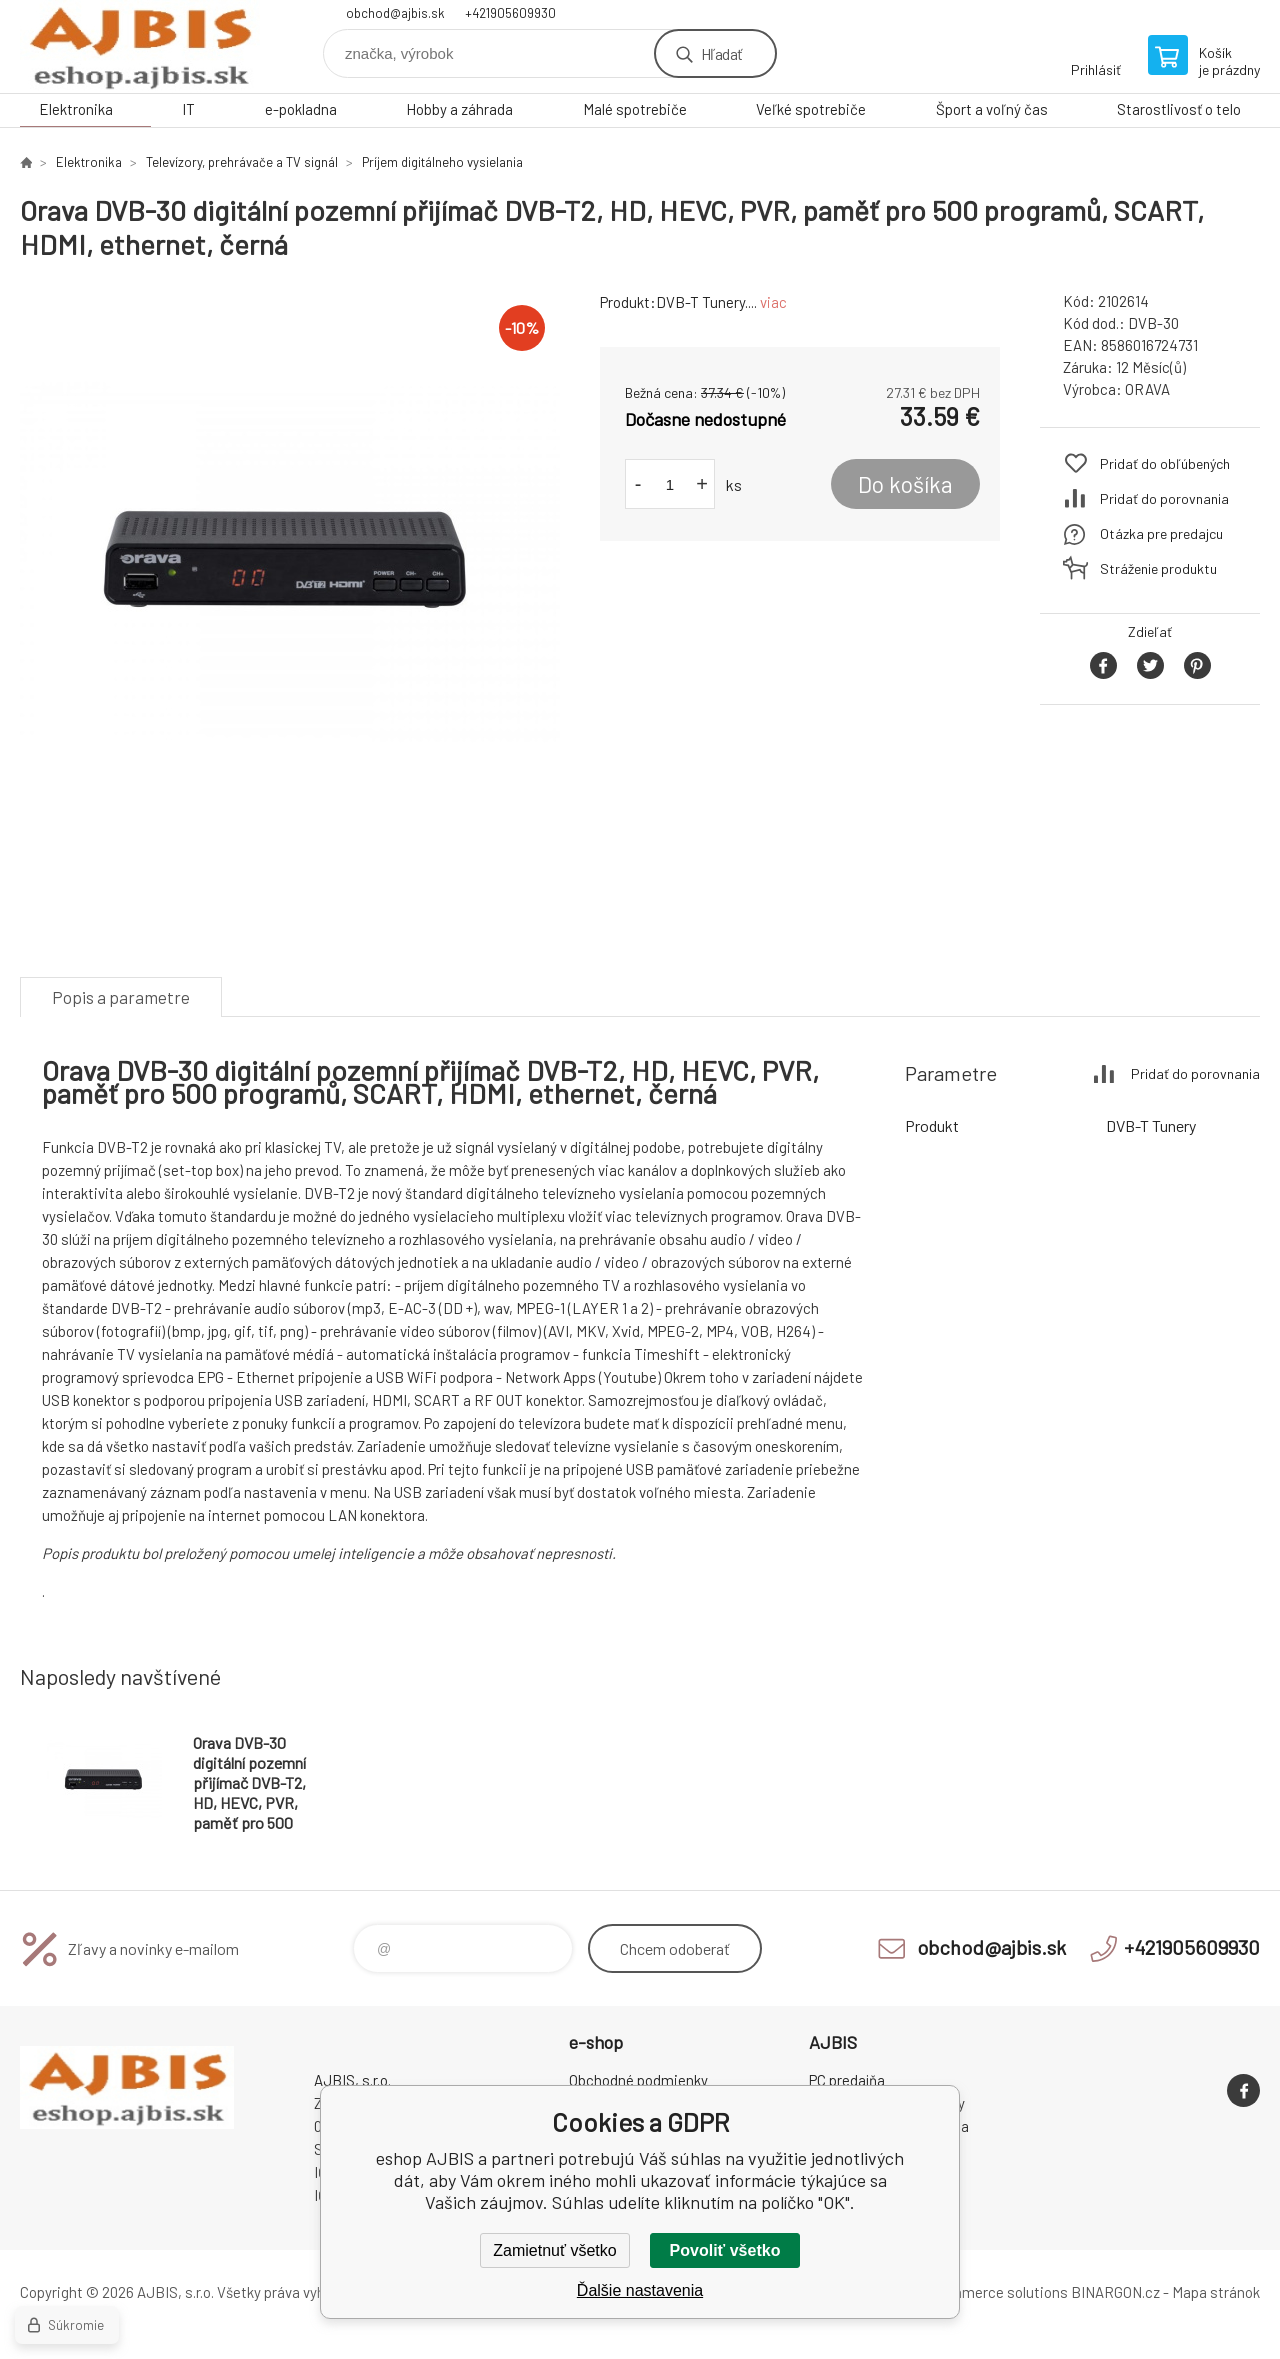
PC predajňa (847, 2080)
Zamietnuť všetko (554, 2250)
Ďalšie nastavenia (640, 2290)
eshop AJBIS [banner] (140, 46)
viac (773, 302)
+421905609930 (510, 13)
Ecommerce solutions (995, 2292)
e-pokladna (301, 109)
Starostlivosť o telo (1179, 109)
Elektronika (76, 109)
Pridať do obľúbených (1165, 463)
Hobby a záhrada (459, 109)
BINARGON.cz (1115, 2292)
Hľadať (721, 53)
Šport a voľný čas (992, 109)
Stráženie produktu (1158, 568)
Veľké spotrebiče (811, 109)
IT (188, 109)
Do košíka (905, 484)
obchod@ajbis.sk (395, 13)
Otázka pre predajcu (1161, 533)
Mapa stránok (1216, 2292)
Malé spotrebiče (635, 109)
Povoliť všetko (725, 2250)
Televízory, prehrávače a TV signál (242, 162)
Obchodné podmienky (638, 2080)
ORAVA (1147, 389)
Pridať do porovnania (1164, 498)
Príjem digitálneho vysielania (442, 162)
